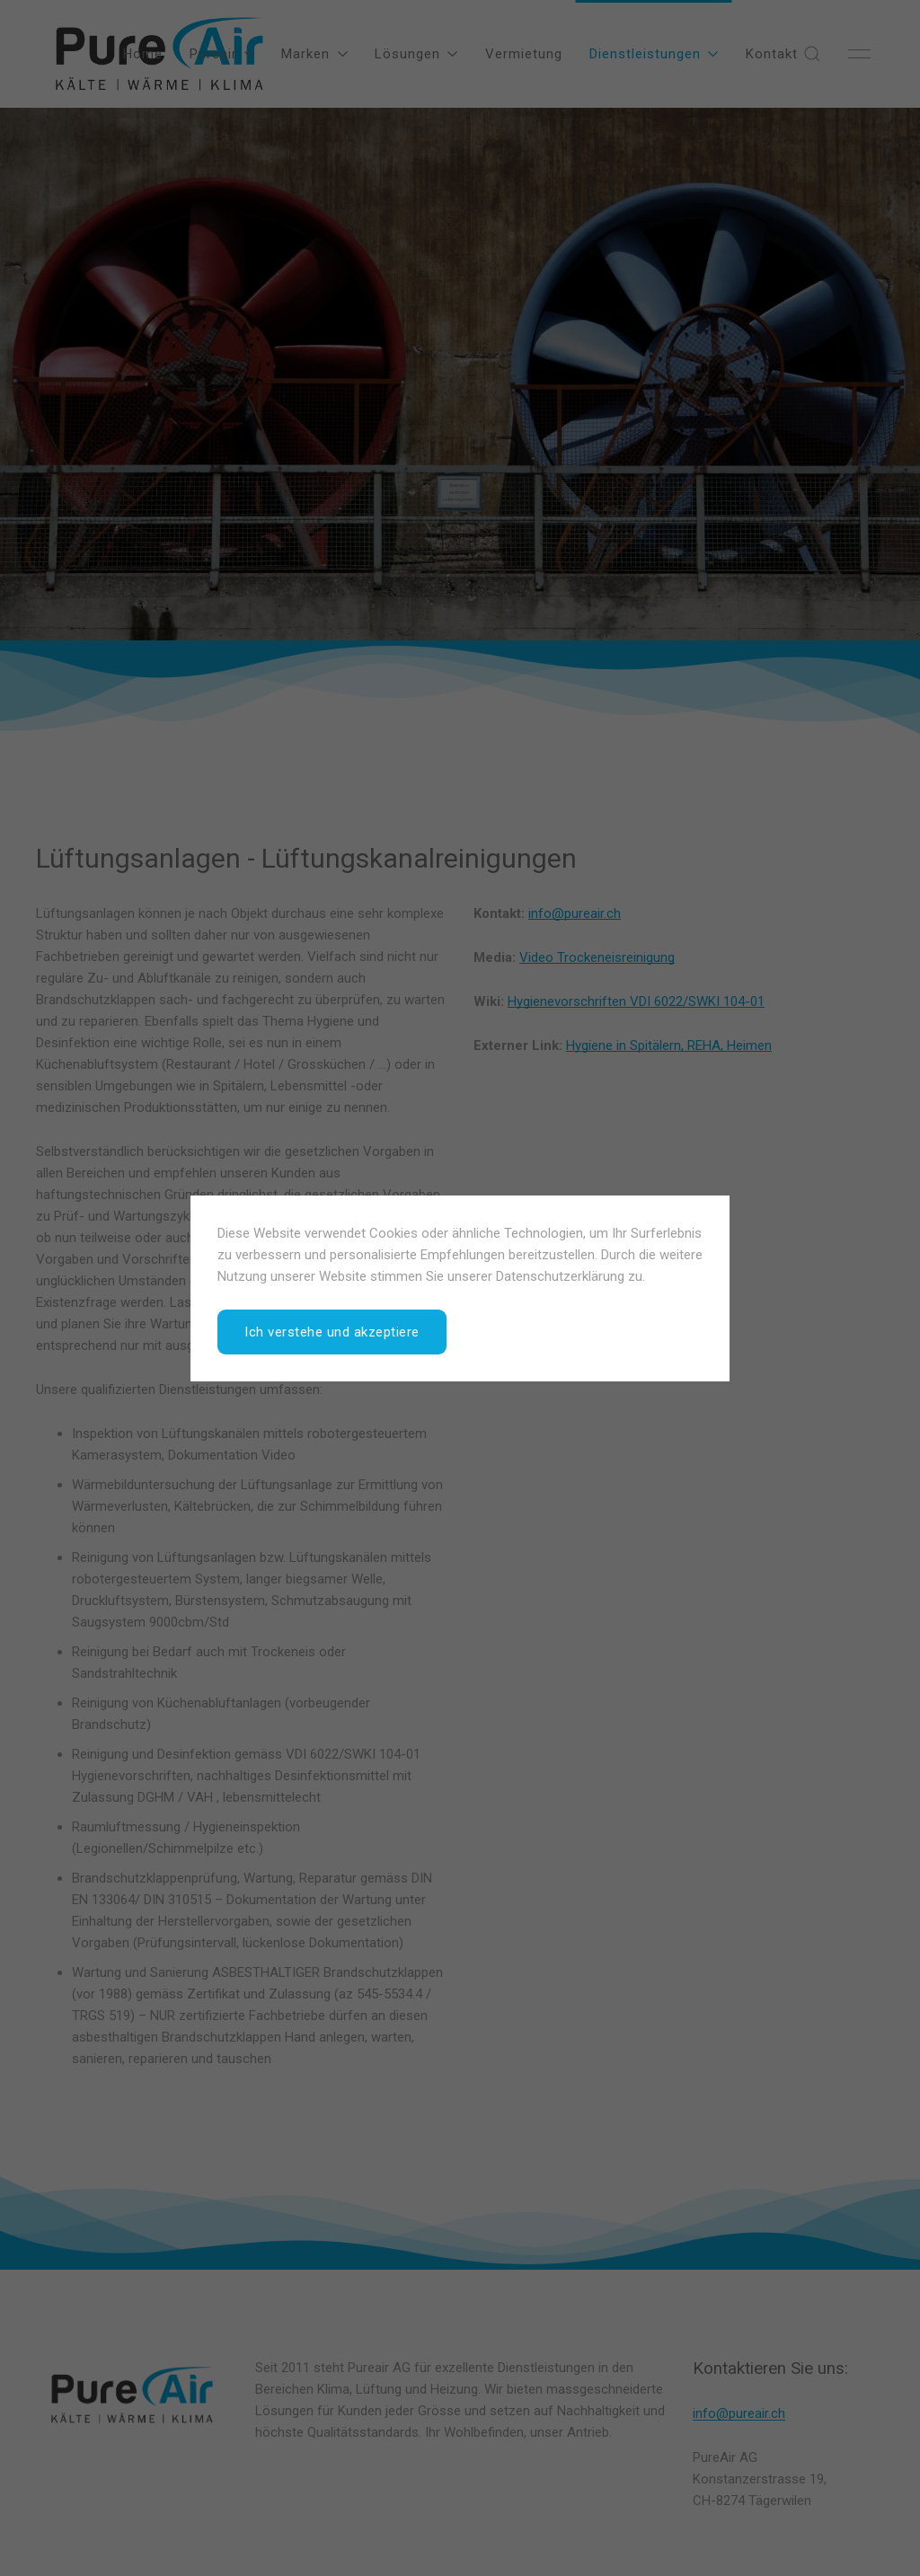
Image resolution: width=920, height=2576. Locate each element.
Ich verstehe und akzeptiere (332, 1332)
